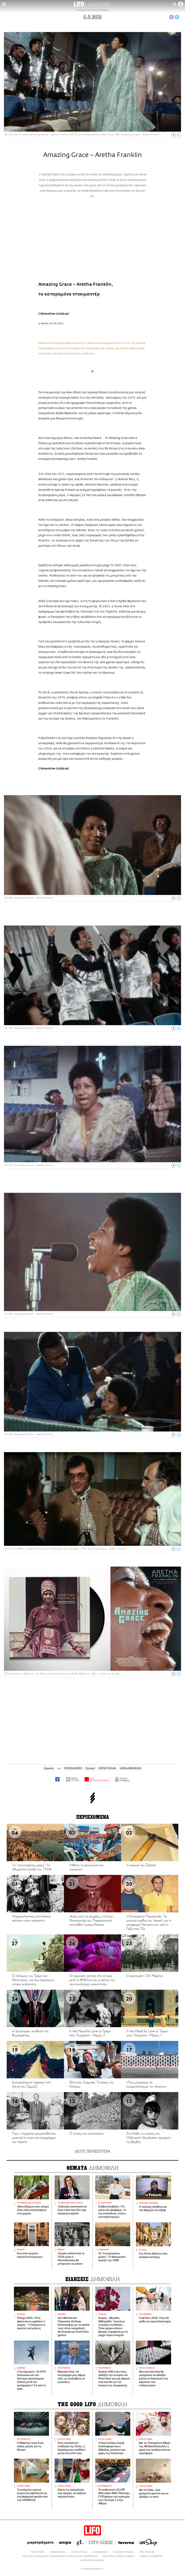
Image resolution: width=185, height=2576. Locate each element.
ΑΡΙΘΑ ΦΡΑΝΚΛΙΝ (130, 1768)
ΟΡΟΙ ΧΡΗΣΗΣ (146, 2552)
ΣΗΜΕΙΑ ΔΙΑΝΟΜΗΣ (151, 2556)
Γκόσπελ (90, 1768)
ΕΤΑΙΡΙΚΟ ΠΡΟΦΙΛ (123, 2552)
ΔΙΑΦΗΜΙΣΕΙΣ (100, 2552)
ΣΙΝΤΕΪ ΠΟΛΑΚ (107, 1768)
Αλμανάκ (49, 1768)
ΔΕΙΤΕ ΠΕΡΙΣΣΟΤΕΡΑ (92, 2151)
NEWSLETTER (79, 2552)
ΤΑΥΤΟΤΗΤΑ (38, 2552)
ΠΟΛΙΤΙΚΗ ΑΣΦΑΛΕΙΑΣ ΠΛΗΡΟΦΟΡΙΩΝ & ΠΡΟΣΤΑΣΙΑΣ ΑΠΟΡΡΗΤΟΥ (60, 2556)
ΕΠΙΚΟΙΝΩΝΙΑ (58, 2552)
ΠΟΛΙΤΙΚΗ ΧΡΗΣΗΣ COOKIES (118, 2556)
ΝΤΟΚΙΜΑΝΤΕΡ (73, 1768)
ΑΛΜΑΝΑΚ (99, 4)
